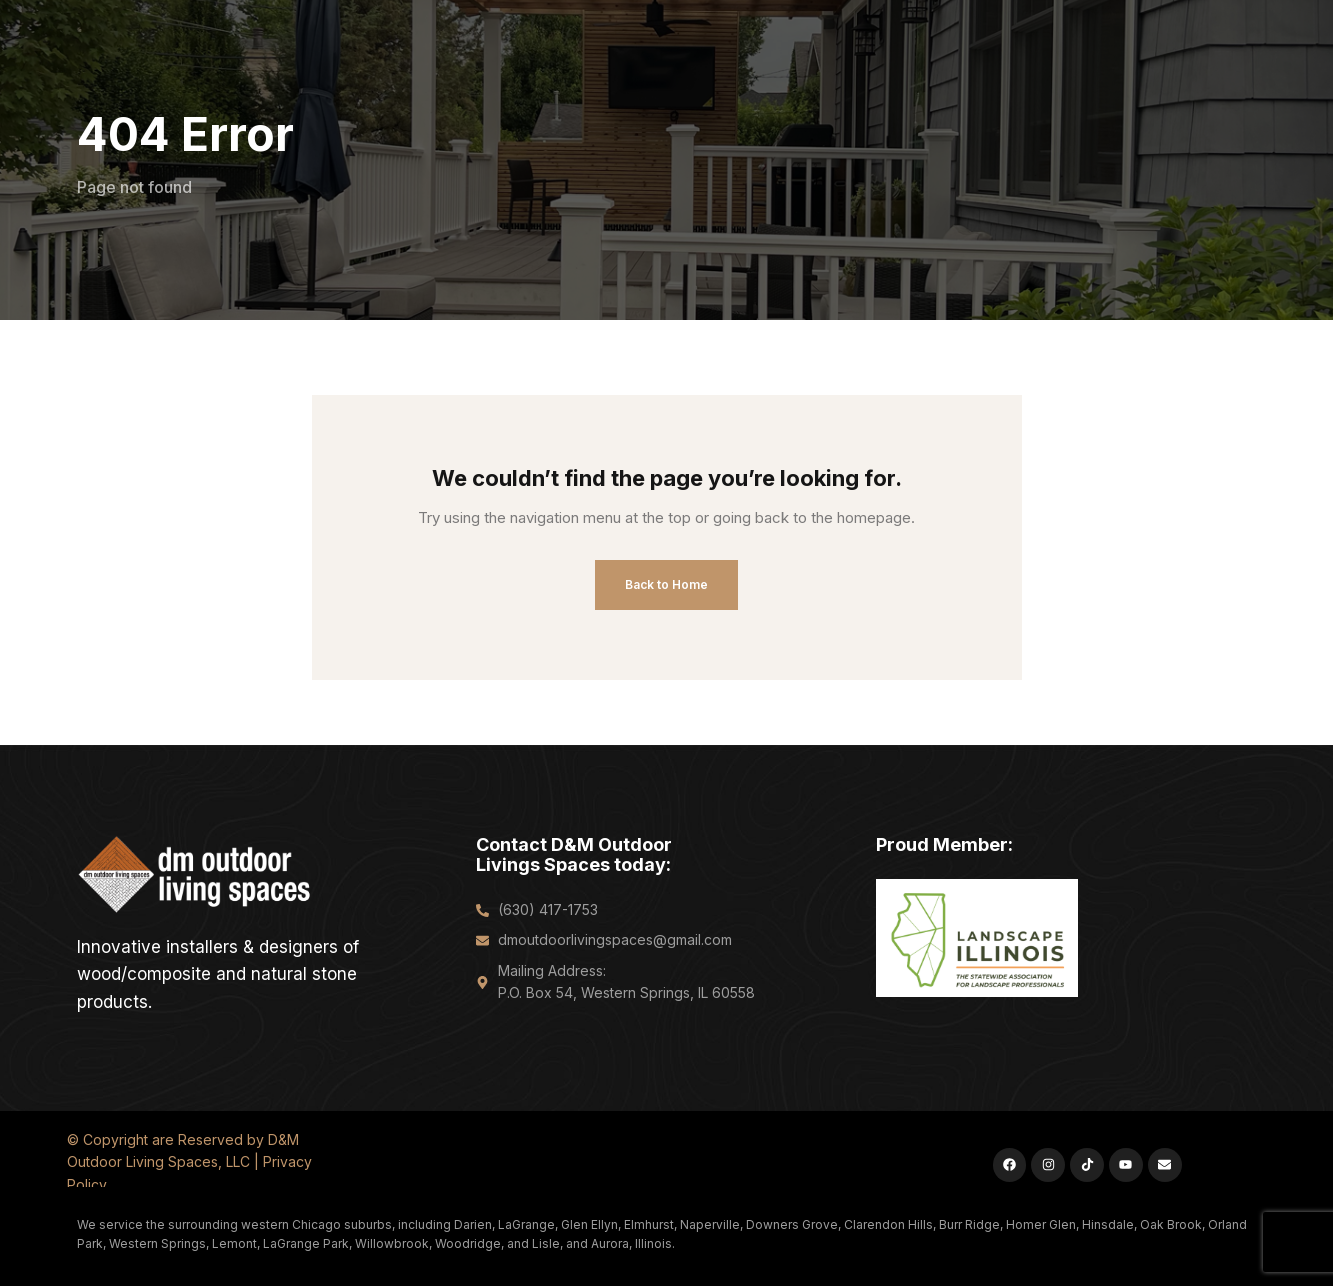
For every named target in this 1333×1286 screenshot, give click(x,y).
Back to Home (666, 584)
